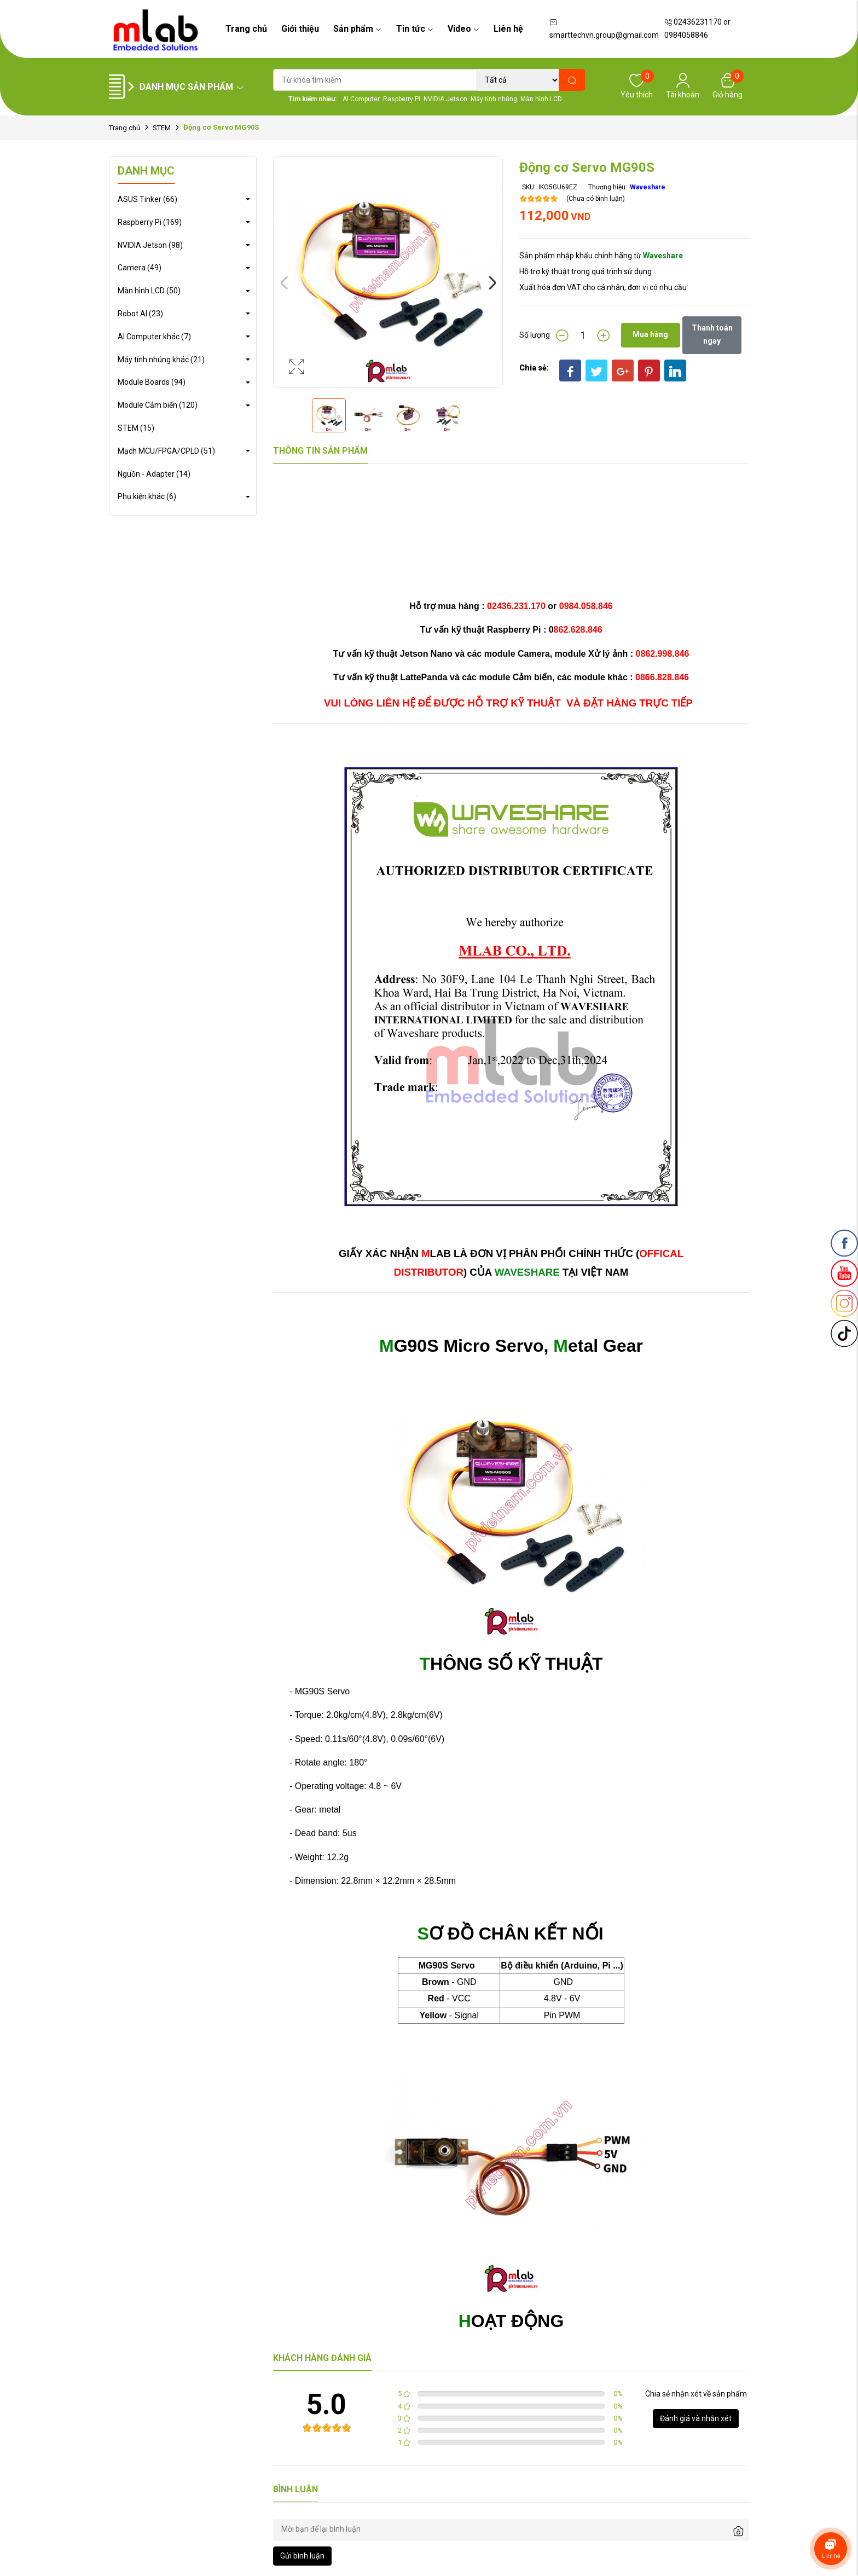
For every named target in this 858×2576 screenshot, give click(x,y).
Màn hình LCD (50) (149, 290)
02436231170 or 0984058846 (697, 28)
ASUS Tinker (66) (147, 199)
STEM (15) (136, 428)
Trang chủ (246, 29)
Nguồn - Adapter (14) (154, 474)
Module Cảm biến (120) (158, 405)
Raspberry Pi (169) (150, 222)
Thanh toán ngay (712, 334)
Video (463, 29)
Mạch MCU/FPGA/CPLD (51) (166, 451)
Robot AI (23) (140, 313)
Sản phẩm (357, 29)
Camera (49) (139, 267)
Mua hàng (650, 334)
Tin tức (414, 29)
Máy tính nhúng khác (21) (161, 359)
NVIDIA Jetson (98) (150, 245)
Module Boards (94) (151, 382)
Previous (284, 283)
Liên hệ (508, 29)
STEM (162, 128)
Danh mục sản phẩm (192, 87)
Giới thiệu (300, 29)
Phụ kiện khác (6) (147, 496)
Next (492, 283)
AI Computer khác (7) (154, 336)
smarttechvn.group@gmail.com (604, 29)
